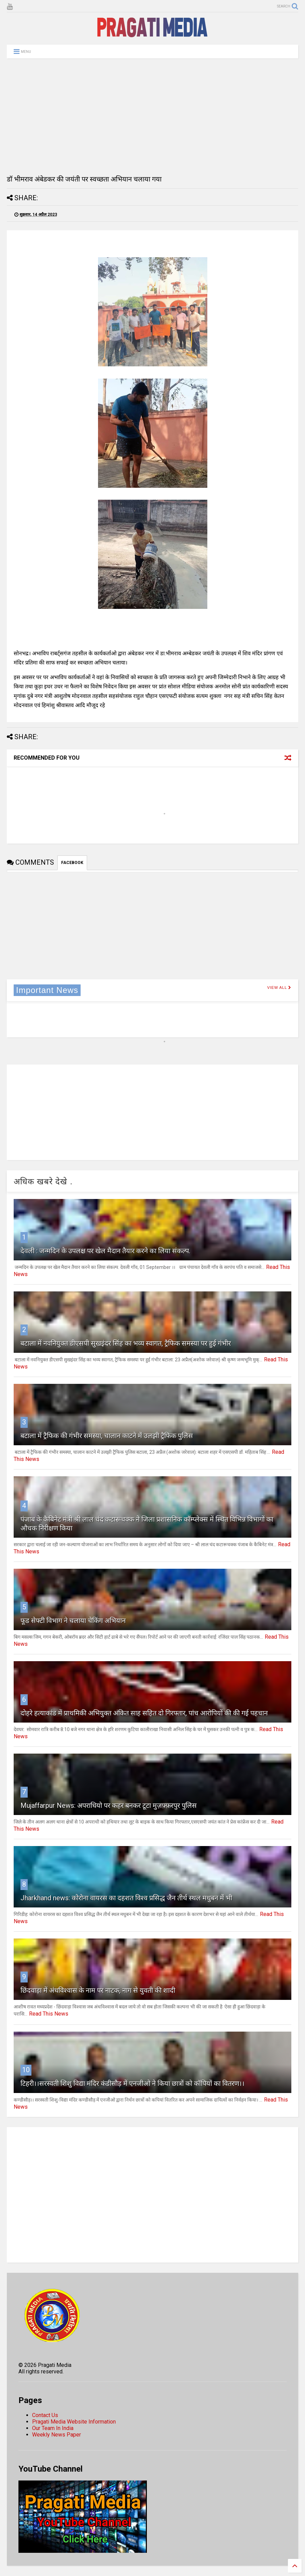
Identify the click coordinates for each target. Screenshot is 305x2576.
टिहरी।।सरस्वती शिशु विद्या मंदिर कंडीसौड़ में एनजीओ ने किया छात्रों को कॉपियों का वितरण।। (132, 2083)
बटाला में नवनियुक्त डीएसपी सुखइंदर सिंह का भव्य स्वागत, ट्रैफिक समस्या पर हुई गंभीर (125, 1343)
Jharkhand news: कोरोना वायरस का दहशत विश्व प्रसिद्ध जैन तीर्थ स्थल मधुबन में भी (126, 1898)
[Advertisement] (152, 116)
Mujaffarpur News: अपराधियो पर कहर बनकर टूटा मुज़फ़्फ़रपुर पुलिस (108, 1805)
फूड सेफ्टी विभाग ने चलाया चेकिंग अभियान (73, 1620)
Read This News (48, 2013)
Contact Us (45, 2415)
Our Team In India (52, 2428)
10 (26, 2070)
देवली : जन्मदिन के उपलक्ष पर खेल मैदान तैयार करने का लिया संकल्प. (105, 1251)
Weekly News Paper (56, 2434)
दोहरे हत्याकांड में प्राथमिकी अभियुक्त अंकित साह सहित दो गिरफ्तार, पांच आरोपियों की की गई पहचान (144, 1713)
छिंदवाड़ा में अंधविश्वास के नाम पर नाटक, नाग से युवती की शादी (97, 1990)
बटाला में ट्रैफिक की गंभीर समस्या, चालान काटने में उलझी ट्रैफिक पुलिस (106, 1436)
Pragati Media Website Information (74, 2421)
